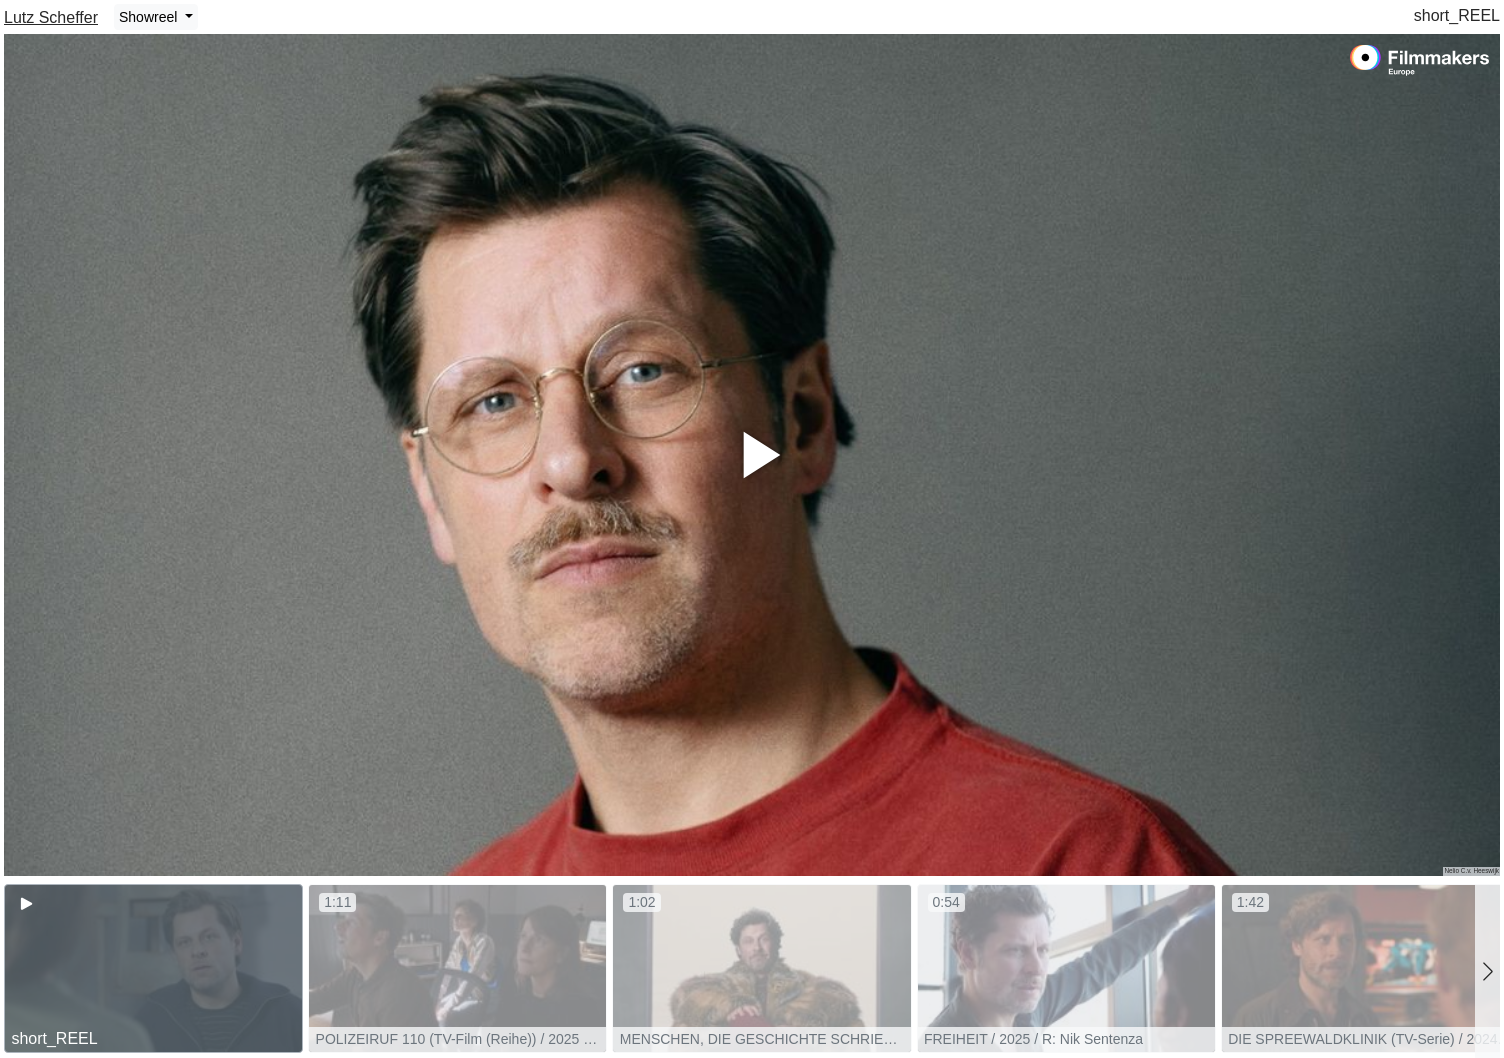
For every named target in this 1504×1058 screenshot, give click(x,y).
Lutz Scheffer (51, 17)
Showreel (150, 17)
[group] (153, 969)
